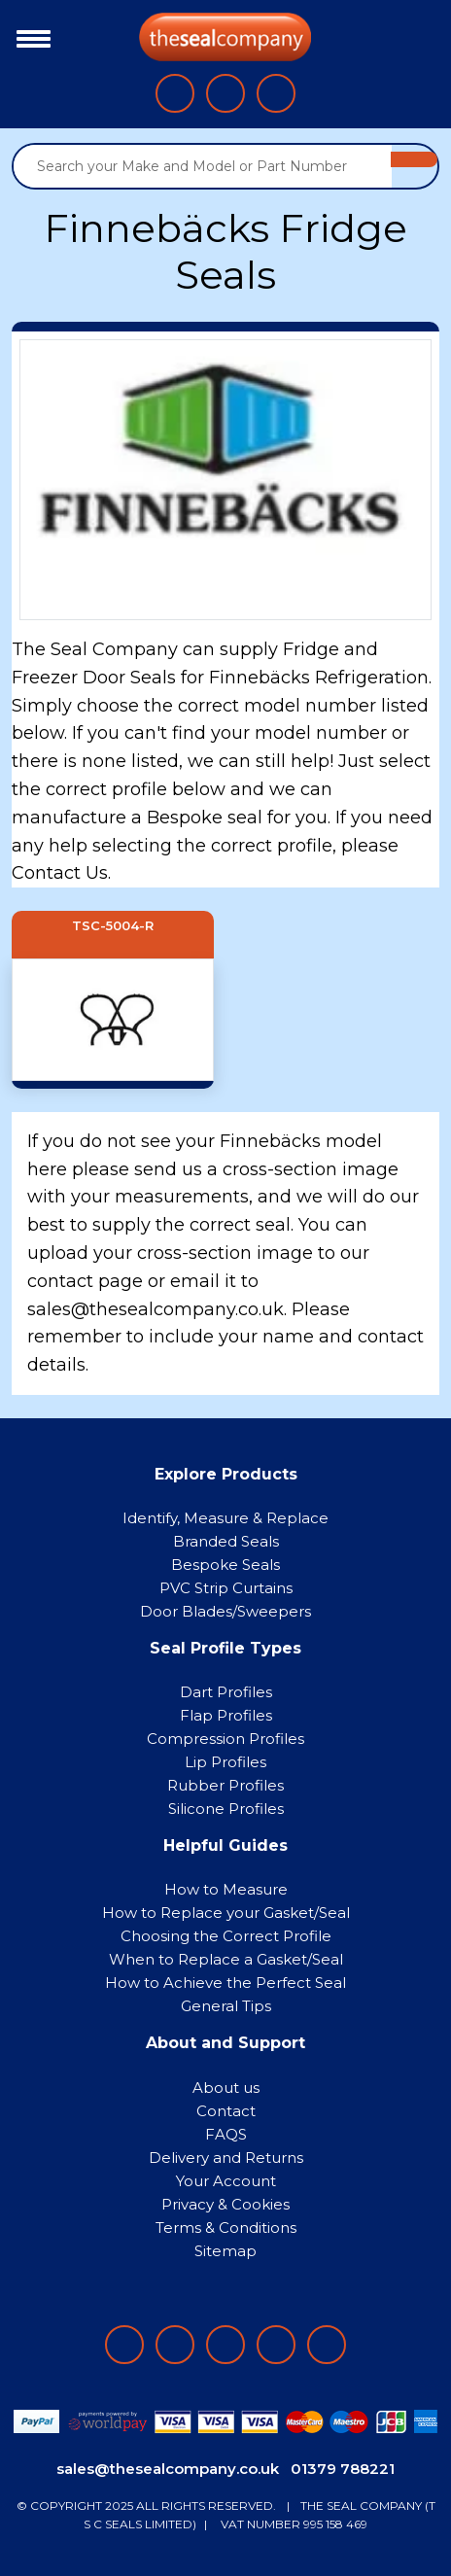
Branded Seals (226, 1541)
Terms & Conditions (226, 2227)
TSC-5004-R (113, 926)
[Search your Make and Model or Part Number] (203, 166)
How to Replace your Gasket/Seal (226, 1912)
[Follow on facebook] (124, 2344)
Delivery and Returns (226, 2157)
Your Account (226, 2181)
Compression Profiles (225, 1738)
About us (226, 2087)
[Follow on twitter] (276, 2344)
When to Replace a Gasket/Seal (226, 1959)
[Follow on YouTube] (326, 2344)
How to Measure (226, 1889)
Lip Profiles (225, 1762)
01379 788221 (343, 2468)
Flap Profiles (226, 1715)
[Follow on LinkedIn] (175, 2344)
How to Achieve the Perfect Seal (225, 1982)
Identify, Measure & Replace (225, 1518)
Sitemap (225, 2251)
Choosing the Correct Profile (226, 1936)
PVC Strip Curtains (226, 1588)
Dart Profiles (226, 1692)
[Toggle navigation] (29, 36)
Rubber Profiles (225, 1785)
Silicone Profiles (226, 1808)
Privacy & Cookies (225, 2204)
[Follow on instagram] (225, 2344)
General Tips (226, 2006)
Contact (226, 2111)
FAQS (226, 2134)
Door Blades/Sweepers (225, 1611)
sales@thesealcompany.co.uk (167, 2468)
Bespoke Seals (225, 1564)
